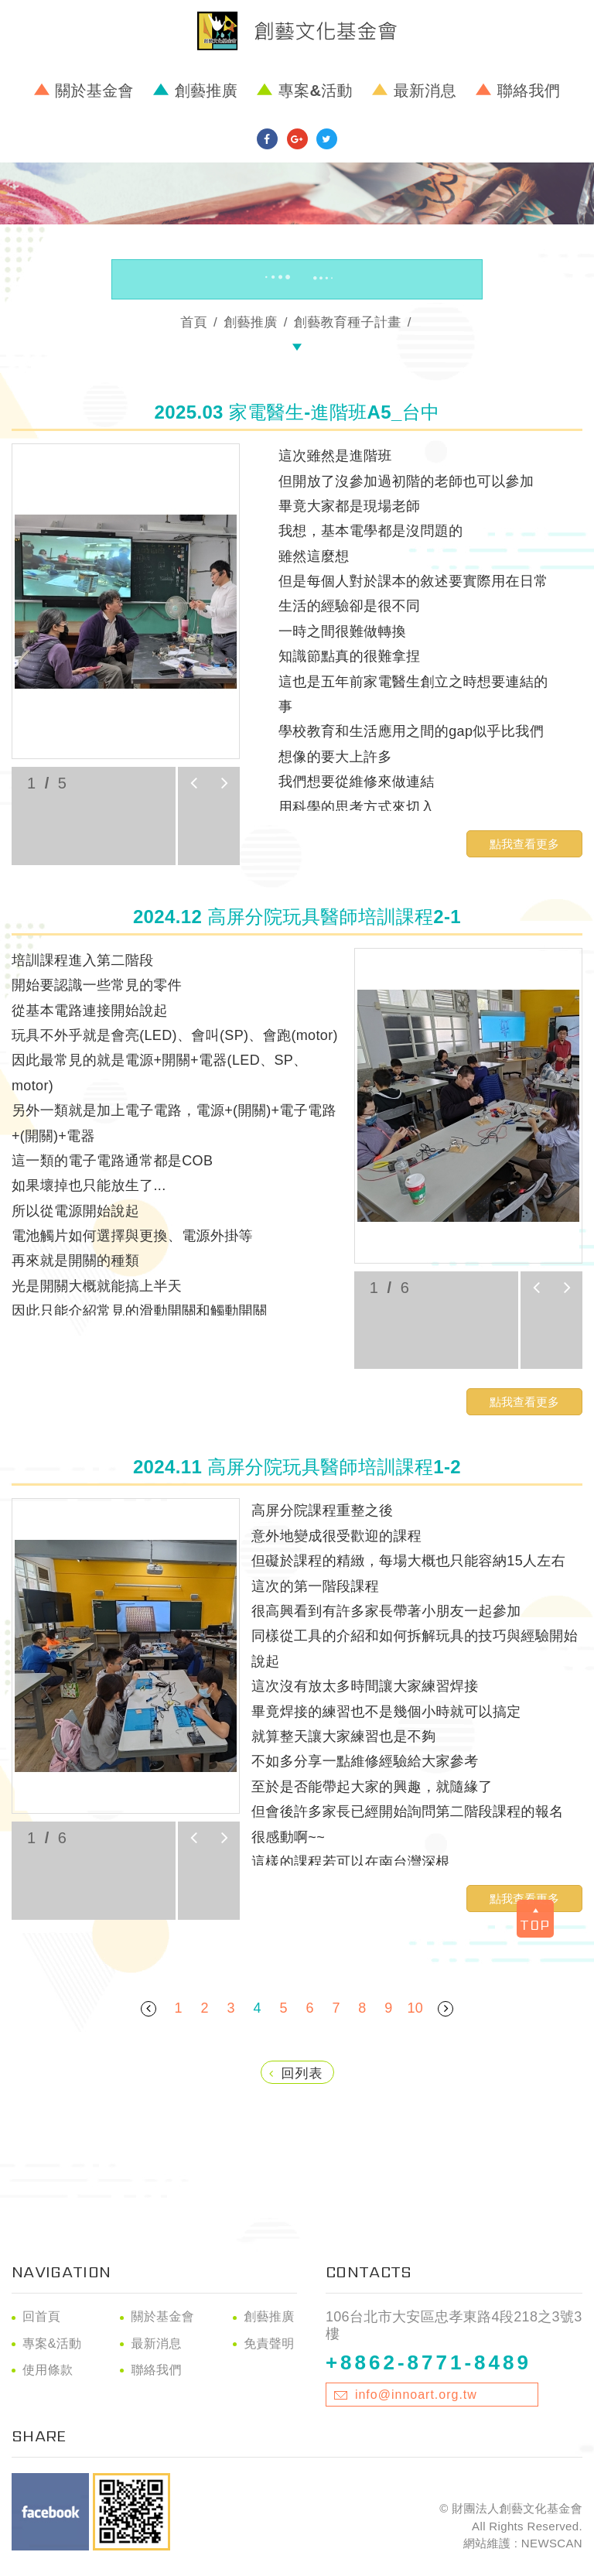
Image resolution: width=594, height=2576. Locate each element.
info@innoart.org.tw (416, 2394)
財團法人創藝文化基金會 (297, 31)
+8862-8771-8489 (428, 2362)
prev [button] (193, 783)
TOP (538, 1914)
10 (415, 2008)
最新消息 (425, 90)
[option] (126, 601)
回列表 (296, 2073)
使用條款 (47, 2369)
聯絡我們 (528, 90)
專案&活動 (315, 90)
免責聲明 (269, 2343)
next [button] (224, 783)
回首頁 (41, 2316)
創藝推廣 (206, 90)
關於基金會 (94, 90)
